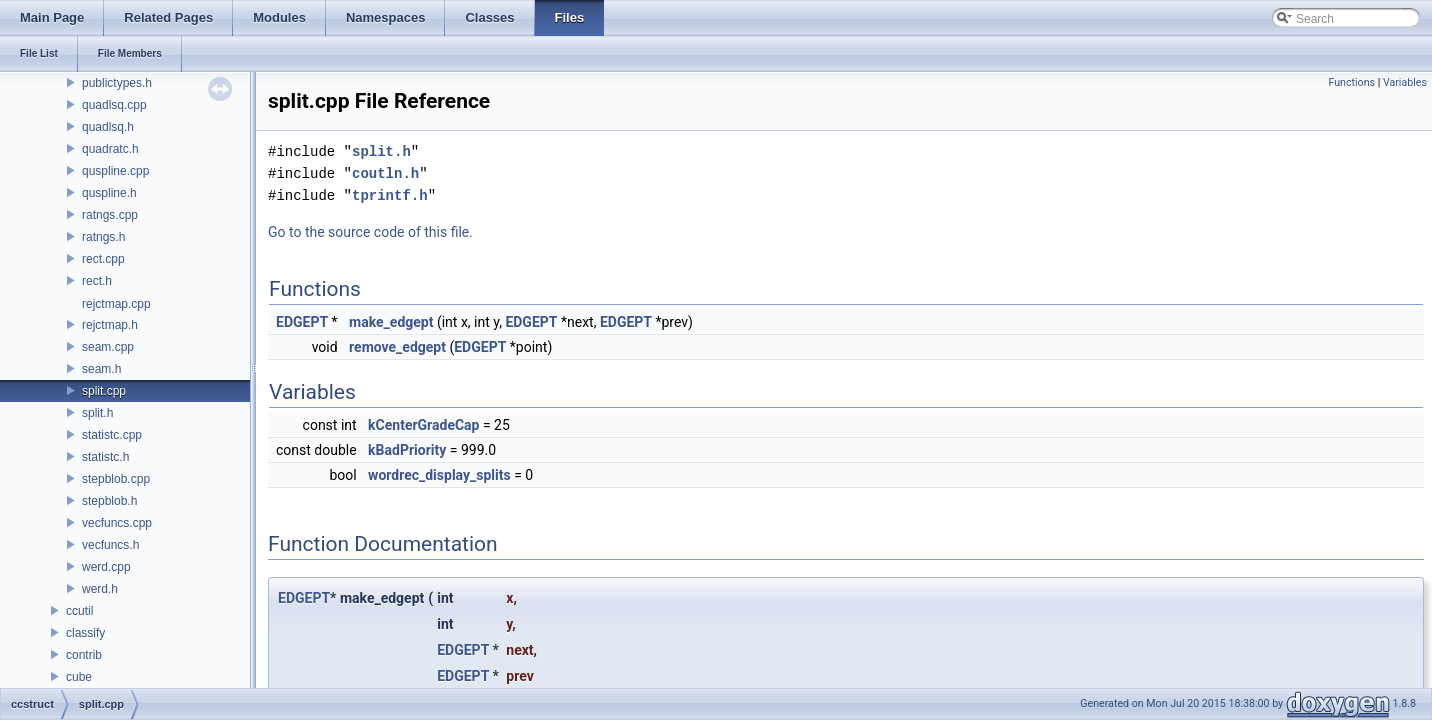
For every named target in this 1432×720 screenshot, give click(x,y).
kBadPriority (407, 450)
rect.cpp (103, 259)
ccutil (79, 611)
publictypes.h (117, 83)
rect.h (97, 281)
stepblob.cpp (116, 479)
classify (85, 633)
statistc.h (105, 457)
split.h (97, 413)
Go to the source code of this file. (370, 232)
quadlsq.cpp (114, 105)
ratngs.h (103, 237)
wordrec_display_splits (439, 475)
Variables (1405, 82)
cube (79, 677)
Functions (1351, 82)
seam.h (101, 369)
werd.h (100, 589)
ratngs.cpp (110, 215)
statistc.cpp (112, 435)
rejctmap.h (110, 325)
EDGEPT (302, 322)
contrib (84, 655)
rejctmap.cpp (116, 304)
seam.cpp (108, 347)
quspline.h (109, 193)
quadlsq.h (108, 127)
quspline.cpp (115, 171)
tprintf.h (390, 195)
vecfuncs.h (110, 545)
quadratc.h (110, 149)
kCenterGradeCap (423, 425)
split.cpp (104, 391)
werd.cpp (106, 567)
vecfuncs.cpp (117, 523)
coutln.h (385, 173)
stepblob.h (109, 501)
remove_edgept (397, 347)
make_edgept (391, 322)
